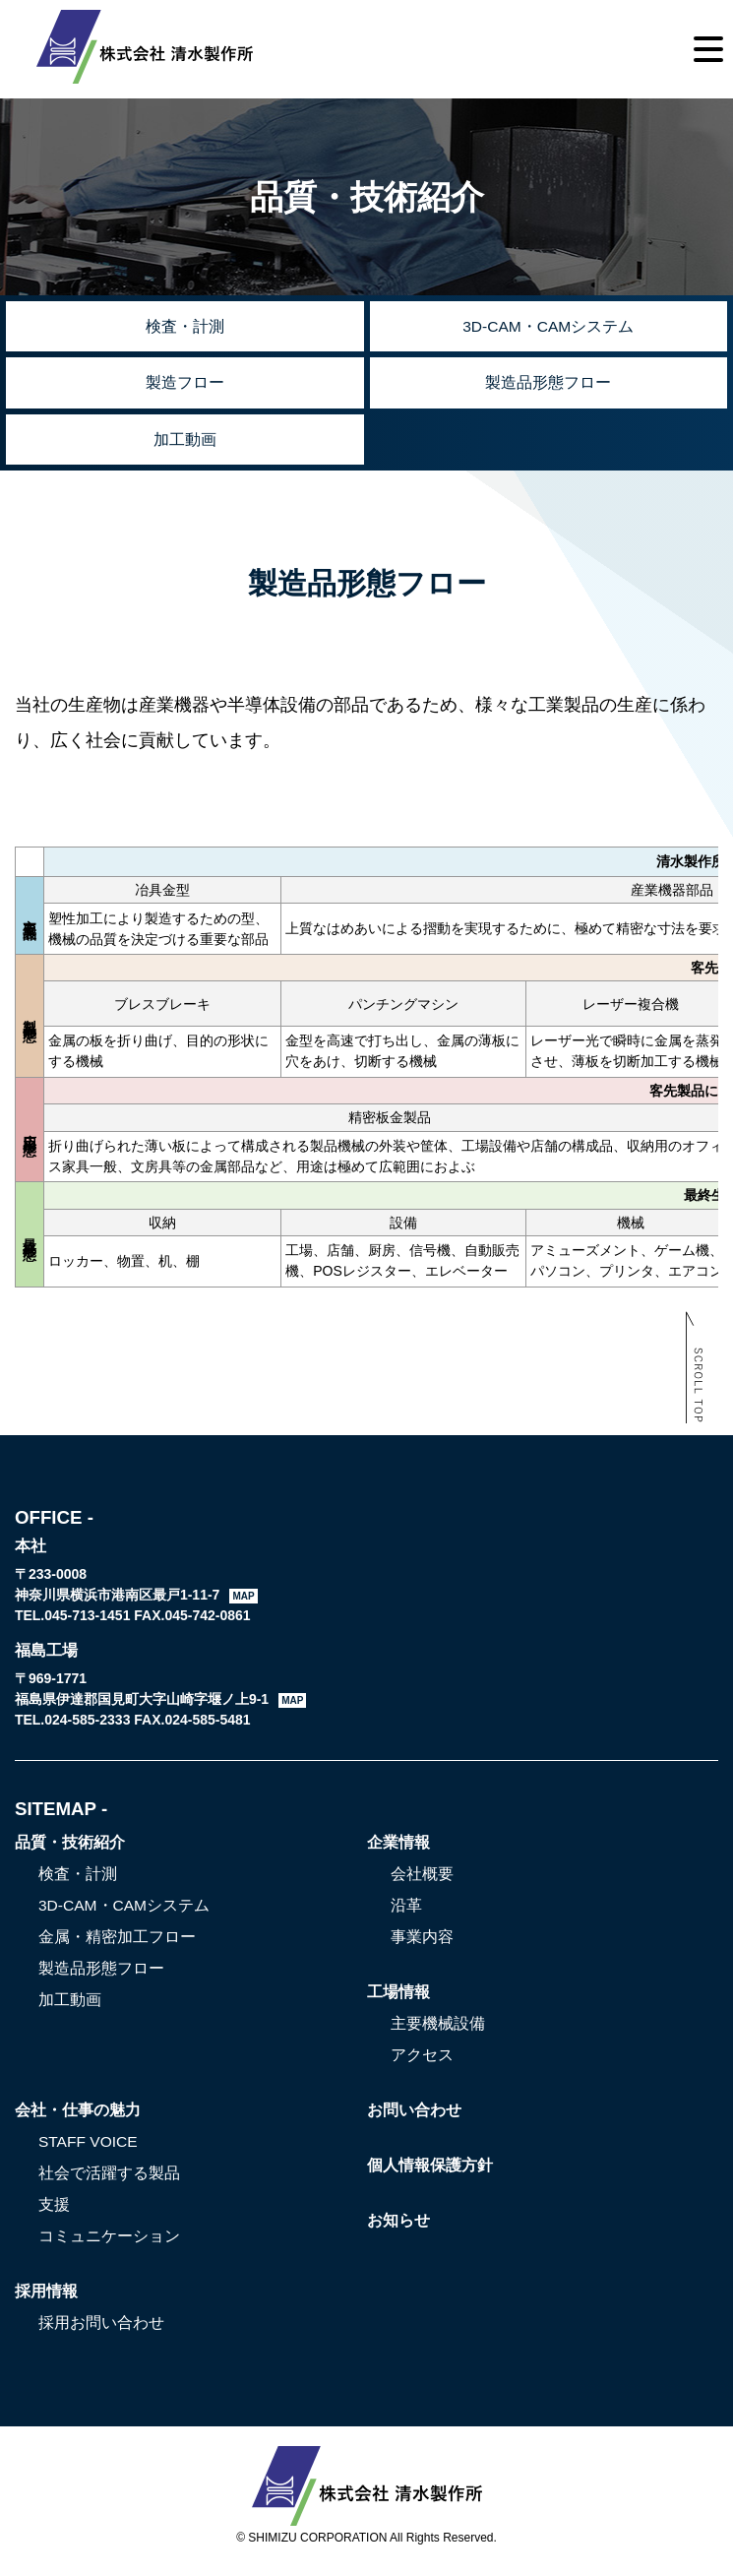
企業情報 (398, 1850)
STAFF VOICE (89, 2149)
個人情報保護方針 (430, 2173)
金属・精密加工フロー (117, 1944)
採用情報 (46, 2299)
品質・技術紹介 (70, 1850)
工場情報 (398, 1999)
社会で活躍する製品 (109, 2180)
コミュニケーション (109, 2243)
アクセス (422, 2062)
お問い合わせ (414, 2117)
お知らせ (398, 2228)
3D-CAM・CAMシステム (548, 327)
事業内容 (422, 1944)
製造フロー (185, 386)
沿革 (406, 1913)
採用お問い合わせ (101, 2330)
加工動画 (184, 445)
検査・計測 (185, 327)
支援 (54, 2212)
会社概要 (422, 1881)
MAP (243, 1604)
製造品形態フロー (548, 386)
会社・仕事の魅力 (78, 2117)
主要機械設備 (438, 2031)
